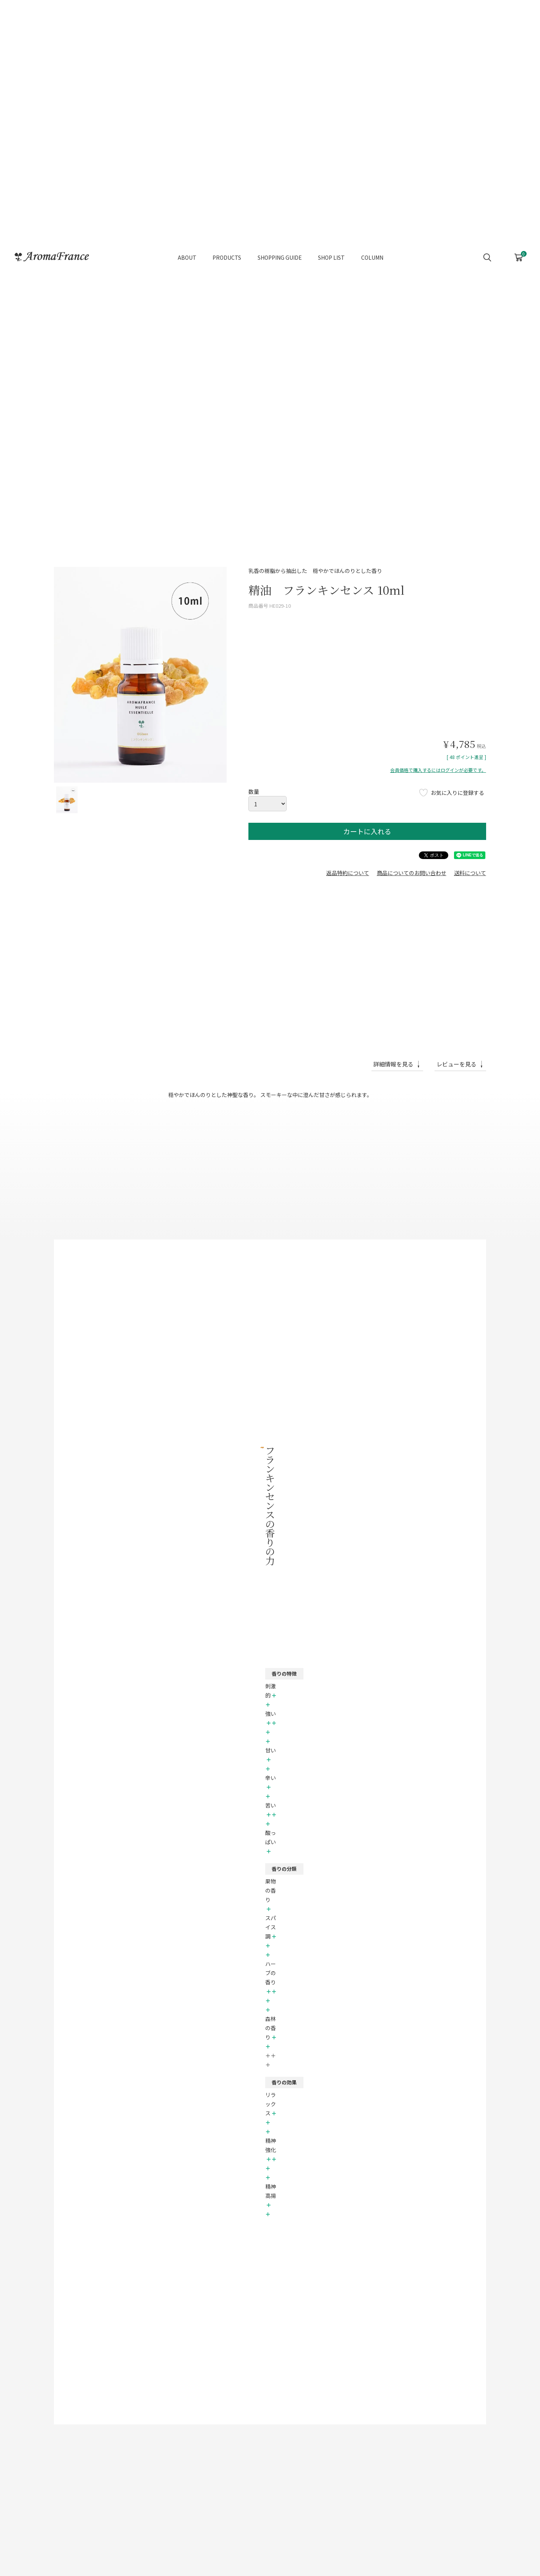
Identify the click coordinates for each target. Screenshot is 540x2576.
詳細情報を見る (393, 1064)
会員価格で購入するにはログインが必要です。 (438, 770)
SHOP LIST (331, 240)
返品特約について (347, 873)
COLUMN (372, 240)
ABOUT (187, 240)
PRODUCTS (226, 240)
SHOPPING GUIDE (280, 240)
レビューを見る (456, 1064)
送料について (470, 873)
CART (518, 238)
